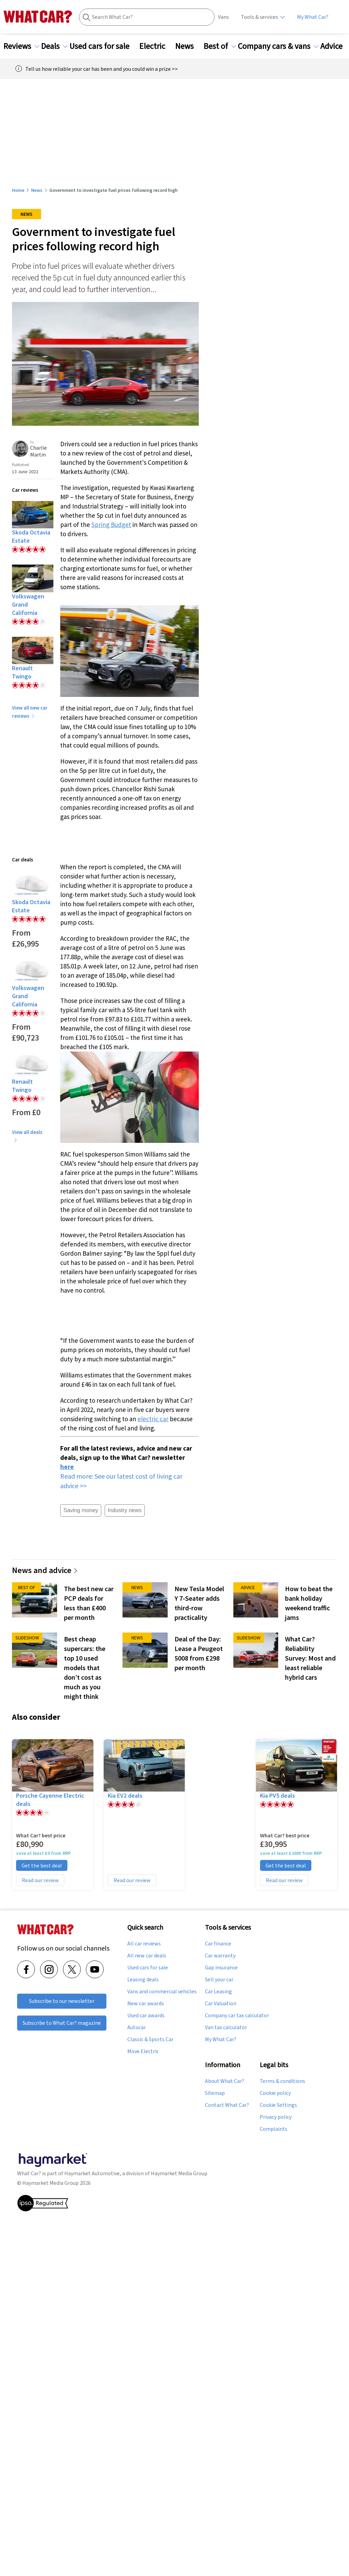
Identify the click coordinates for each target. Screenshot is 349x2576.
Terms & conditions (282, 2081)
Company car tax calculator (237, 2015)
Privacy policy (276, 2117)
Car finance (218, 1943)
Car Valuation (220, 2003)
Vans (223, 17)
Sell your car (219, 1979)
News (188, 46)
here (67, 1467)
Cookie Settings (278, 2105)
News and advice (45, 1570)
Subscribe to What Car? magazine (62, 2022)
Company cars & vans (278, 46)
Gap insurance (221, 1967)
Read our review (40, 1880)
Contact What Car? (227, 2105)
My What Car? (312, 17)
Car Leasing (218, 1991)
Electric (156, 46)
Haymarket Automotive (92, 2173)
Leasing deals (143, 1979)
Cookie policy (275, 2093)
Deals (54, 46)
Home (18, 190)
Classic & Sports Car (150, 2039)
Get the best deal (42, 1865)
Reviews (21, 46)
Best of (220, 46)
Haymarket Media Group (179, 2173)
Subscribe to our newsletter (61, 2001)
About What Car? (224, 2081)
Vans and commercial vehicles (162, 1991)
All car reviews (144, 1943)
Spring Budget (111, 524)
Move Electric (143, 2051)
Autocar (136, 2027)
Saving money (80, 1510)
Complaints (273, 2129)
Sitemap (215, 2093)
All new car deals (146, 1955)
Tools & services (259, 17)
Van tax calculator (226, 2027)
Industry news (125, 1510)
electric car (153, 1419)
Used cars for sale (103, 46)
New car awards (145, 2003)
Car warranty (220, 1955)
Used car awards (146, 2015)
